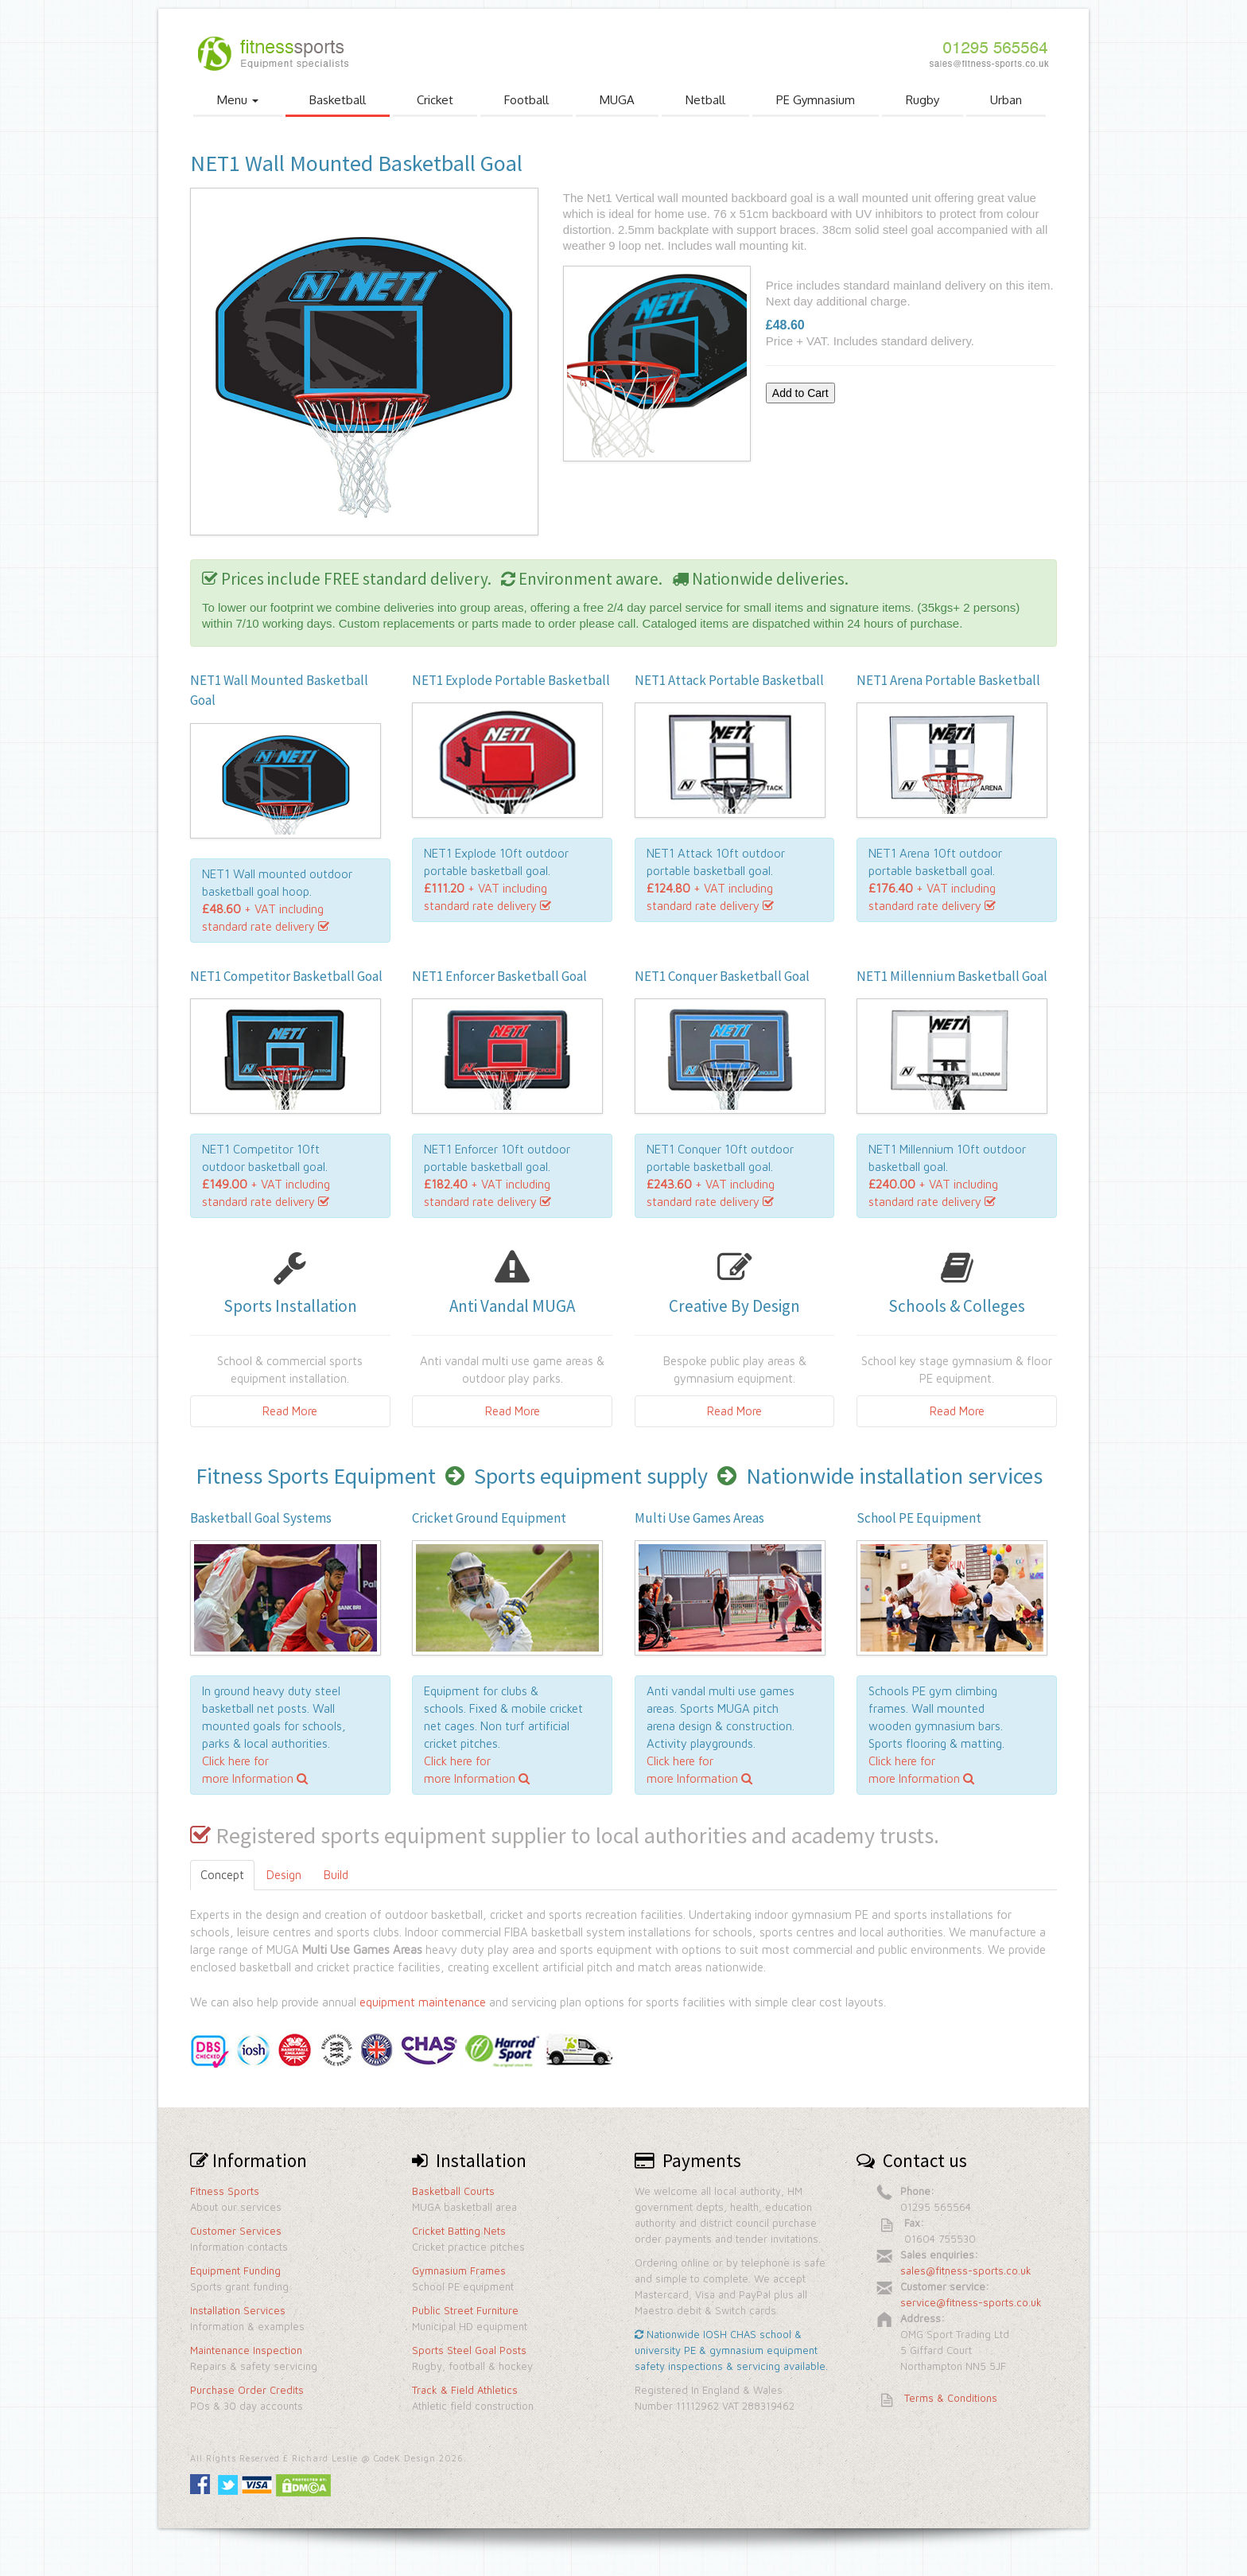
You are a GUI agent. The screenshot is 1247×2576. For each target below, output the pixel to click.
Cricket (435, 99)
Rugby (922, 99)
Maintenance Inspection (246, 2350)
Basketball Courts (453, 2191)
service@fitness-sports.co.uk (971, 2302)
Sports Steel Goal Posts (469, 2350)
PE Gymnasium (815, 99)
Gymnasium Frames (459, 2270)
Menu (237, 99)
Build (336, 1874)
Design (283, 1874)
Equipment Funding (235, 2270)
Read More (289, 1411)
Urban (1006, 99)
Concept (222, 1874)
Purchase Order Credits (247, 2389)
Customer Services (236, 2230)
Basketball (337, 99)
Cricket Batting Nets (459, 2230)
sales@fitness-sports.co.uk (965, 2270)
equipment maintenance (422, 2002)
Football (526, 99)
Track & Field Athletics (465, 2389)
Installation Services (238, 2310)
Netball (705, 99)
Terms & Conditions (950, 2397)
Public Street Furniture (465, 2310)
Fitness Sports (224, 2191)
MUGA (617, 99)
